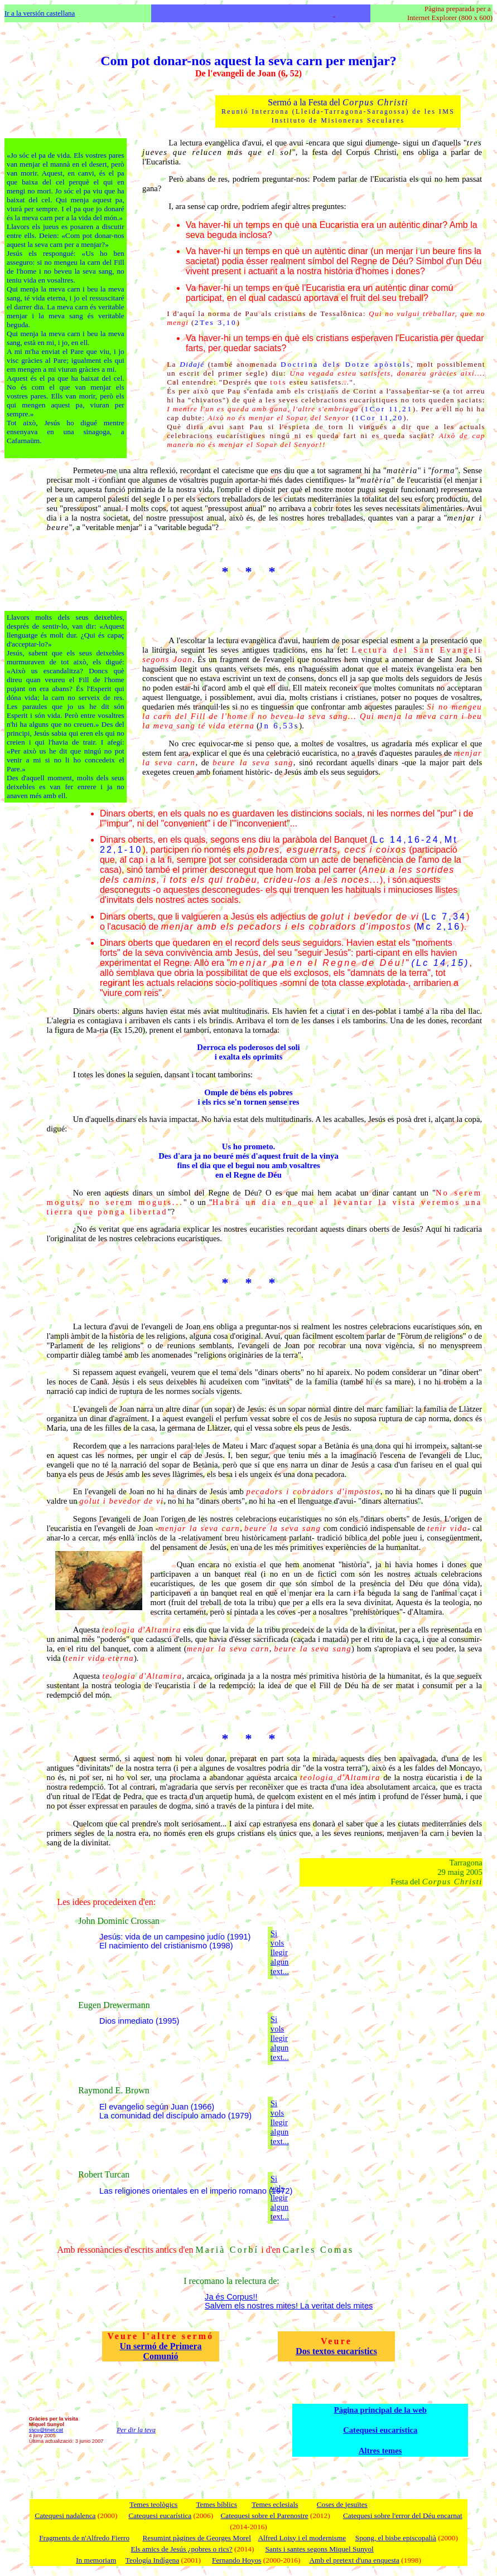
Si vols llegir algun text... (280, 1952)
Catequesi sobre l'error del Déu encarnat (402, 2515)
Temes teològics (153, 2504)
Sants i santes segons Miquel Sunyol (319, 2549)
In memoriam (96, 2560)
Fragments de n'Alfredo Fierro (84, 2538)
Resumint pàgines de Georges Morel (196, 2538)
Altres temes (380, 2450)
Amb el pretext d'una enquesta (354, 2560)
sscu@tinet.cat (46, 2430)
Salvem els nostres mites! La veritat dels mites (289, 2305)
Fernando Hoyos (236, 2560)
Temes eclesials (275, 2504)
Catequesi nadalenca (65, 2515)
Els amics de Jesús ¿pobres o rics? (181, 2549)
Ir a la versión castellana (39, 13)
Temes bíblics (216, 2504)
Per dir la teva (136, 2430)
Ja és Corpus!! (231, 2296)
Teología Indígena (152, 2560)
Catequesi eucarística (380, 2430)
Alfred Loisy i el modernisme (302, 2538)
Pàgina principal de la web (380, 2409)
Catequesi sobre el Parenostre (264, 2515)
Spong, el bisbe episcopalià (395, 2538)
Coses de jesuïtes (342, 2504)
